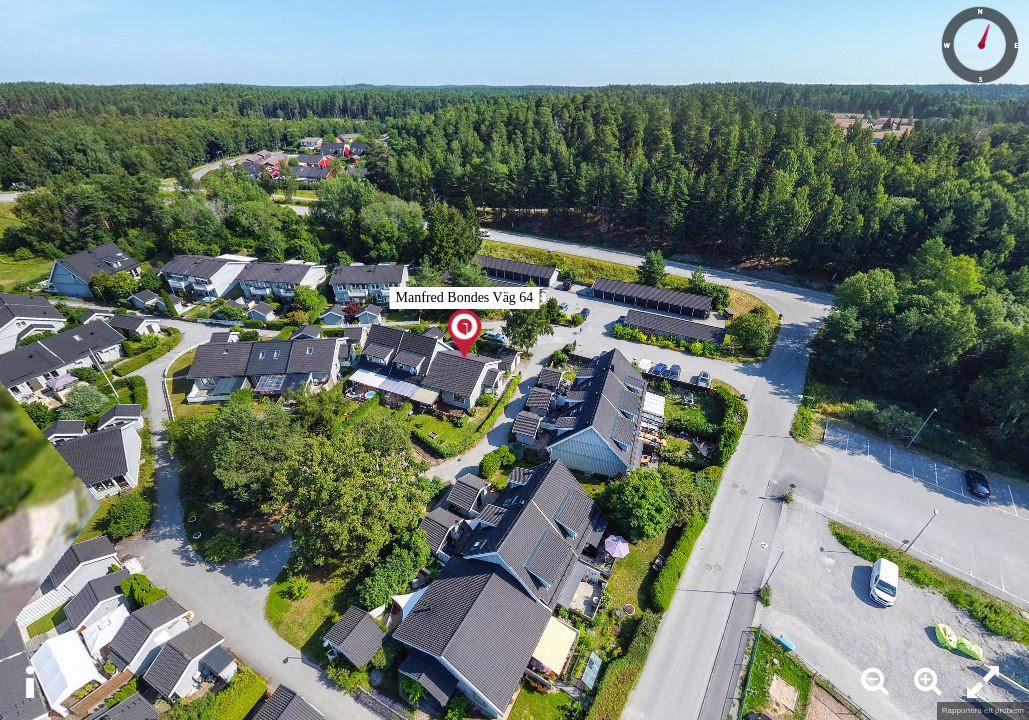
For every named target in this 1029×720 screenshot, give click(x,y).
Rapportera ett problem (983, 710)
